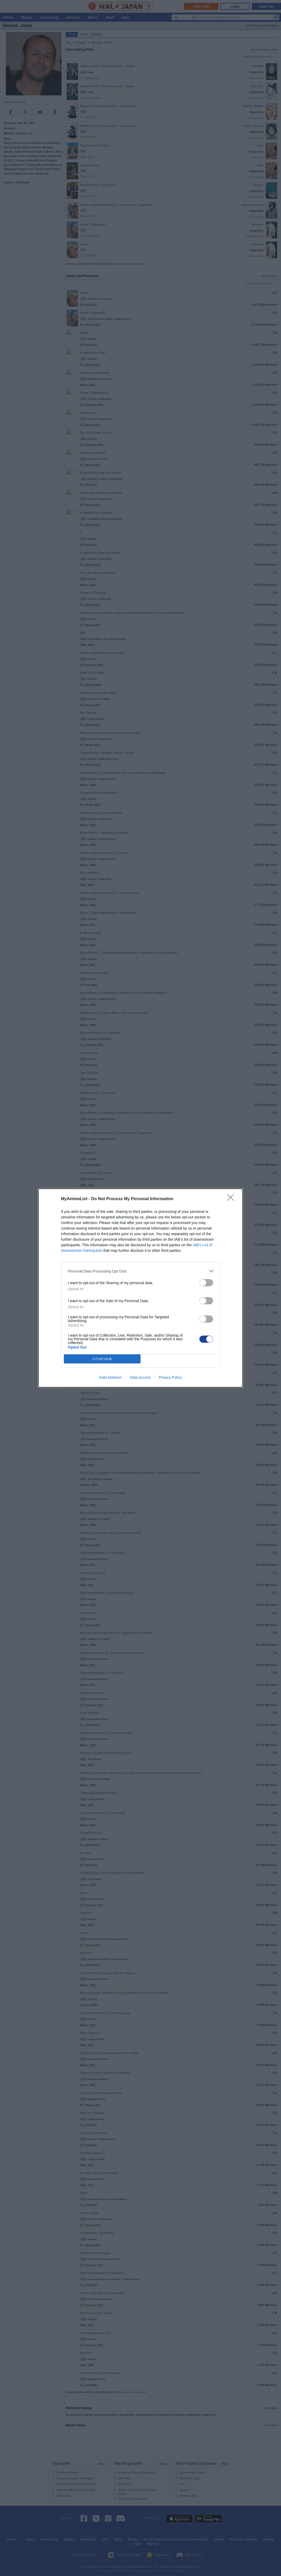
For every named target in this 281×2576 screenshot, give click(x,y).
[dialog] (140, 1288)
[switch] (206, 1282)
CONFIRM (102, 1359)
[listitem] (140, 1271)
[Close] (232, 1199)
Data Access (140, 1377)
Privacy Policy (170, 1377)
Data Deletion (110, 1377)
